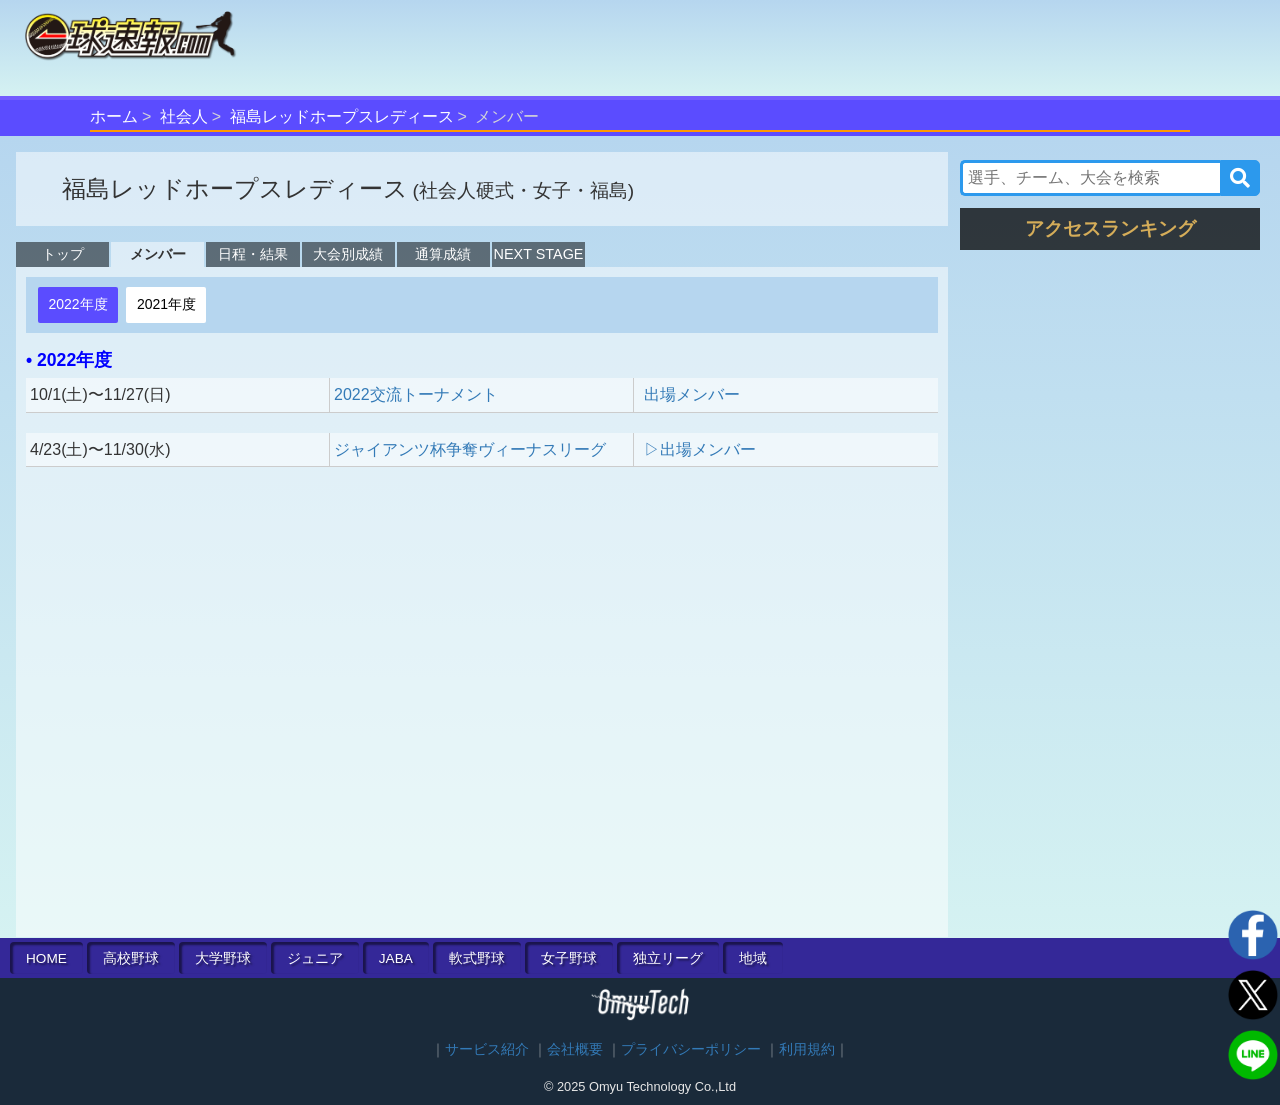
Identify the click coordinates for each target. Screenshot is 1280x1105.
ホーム (114, 116)
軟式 (477, 958)
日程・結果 (253, 254)
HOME (46, 958)
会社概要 (575, 1049)
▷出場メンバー (700, 449)
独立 (668, 958)
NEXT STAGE (539, 254)
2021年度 (166, 304)
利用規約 (807, 1049)
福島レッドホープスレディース (342, 116)
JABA (396, 958)
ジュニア (315, 958)
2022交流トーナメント (416, 394)
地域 (753, 958)
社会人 (184, 116)
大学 (223, 958)
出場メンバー (692, 394)
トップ (63, 254)
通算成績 (443, 254)
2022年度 (77, 304)
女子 (569, 958)
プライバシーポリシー (691, 1049)
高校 (131, 958)
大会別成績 (348, 254)
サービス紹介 (487, 1049)
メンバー (158, 254)
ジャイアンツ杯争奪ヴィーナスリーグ (470, 449)
